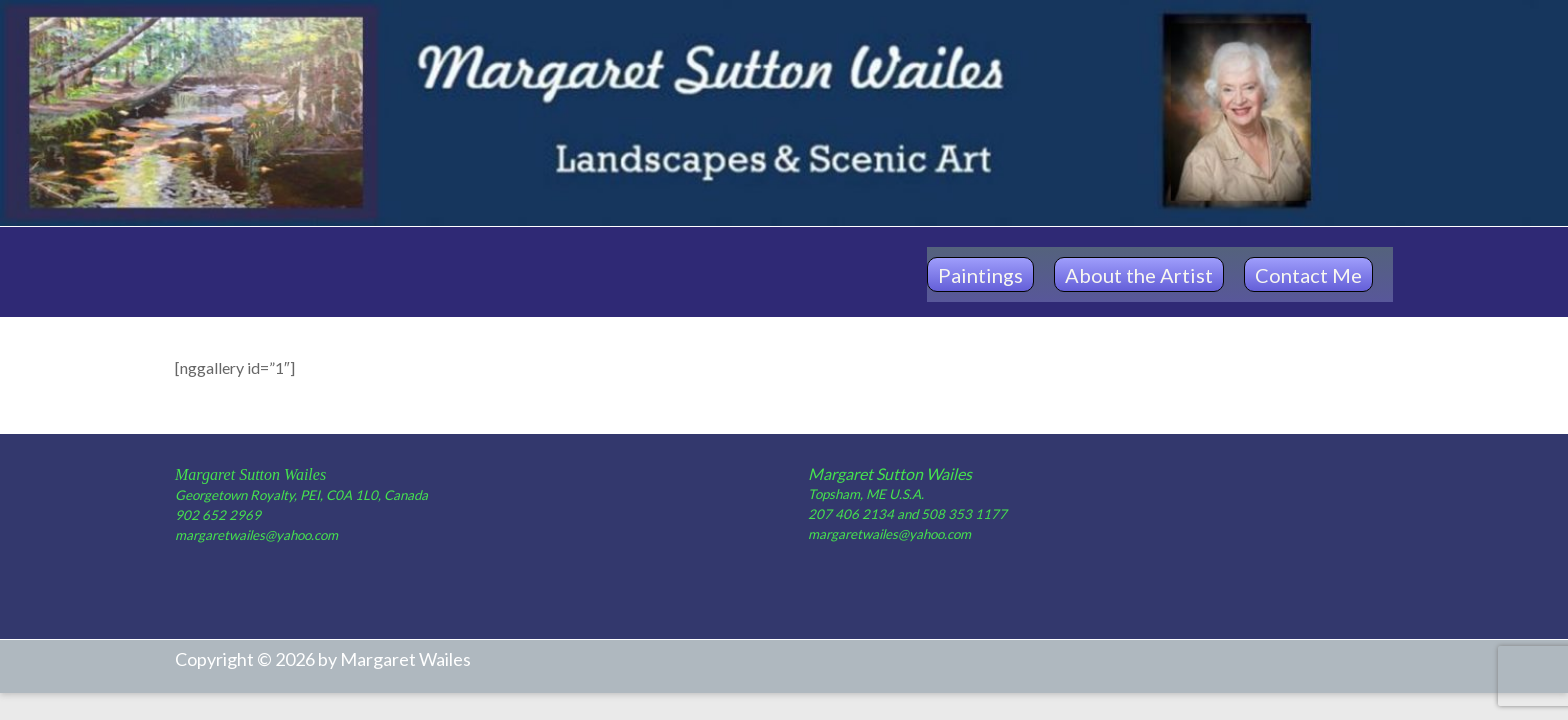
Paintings (980, 275)
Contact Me (1308, 275)
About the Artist (1139, 275)
